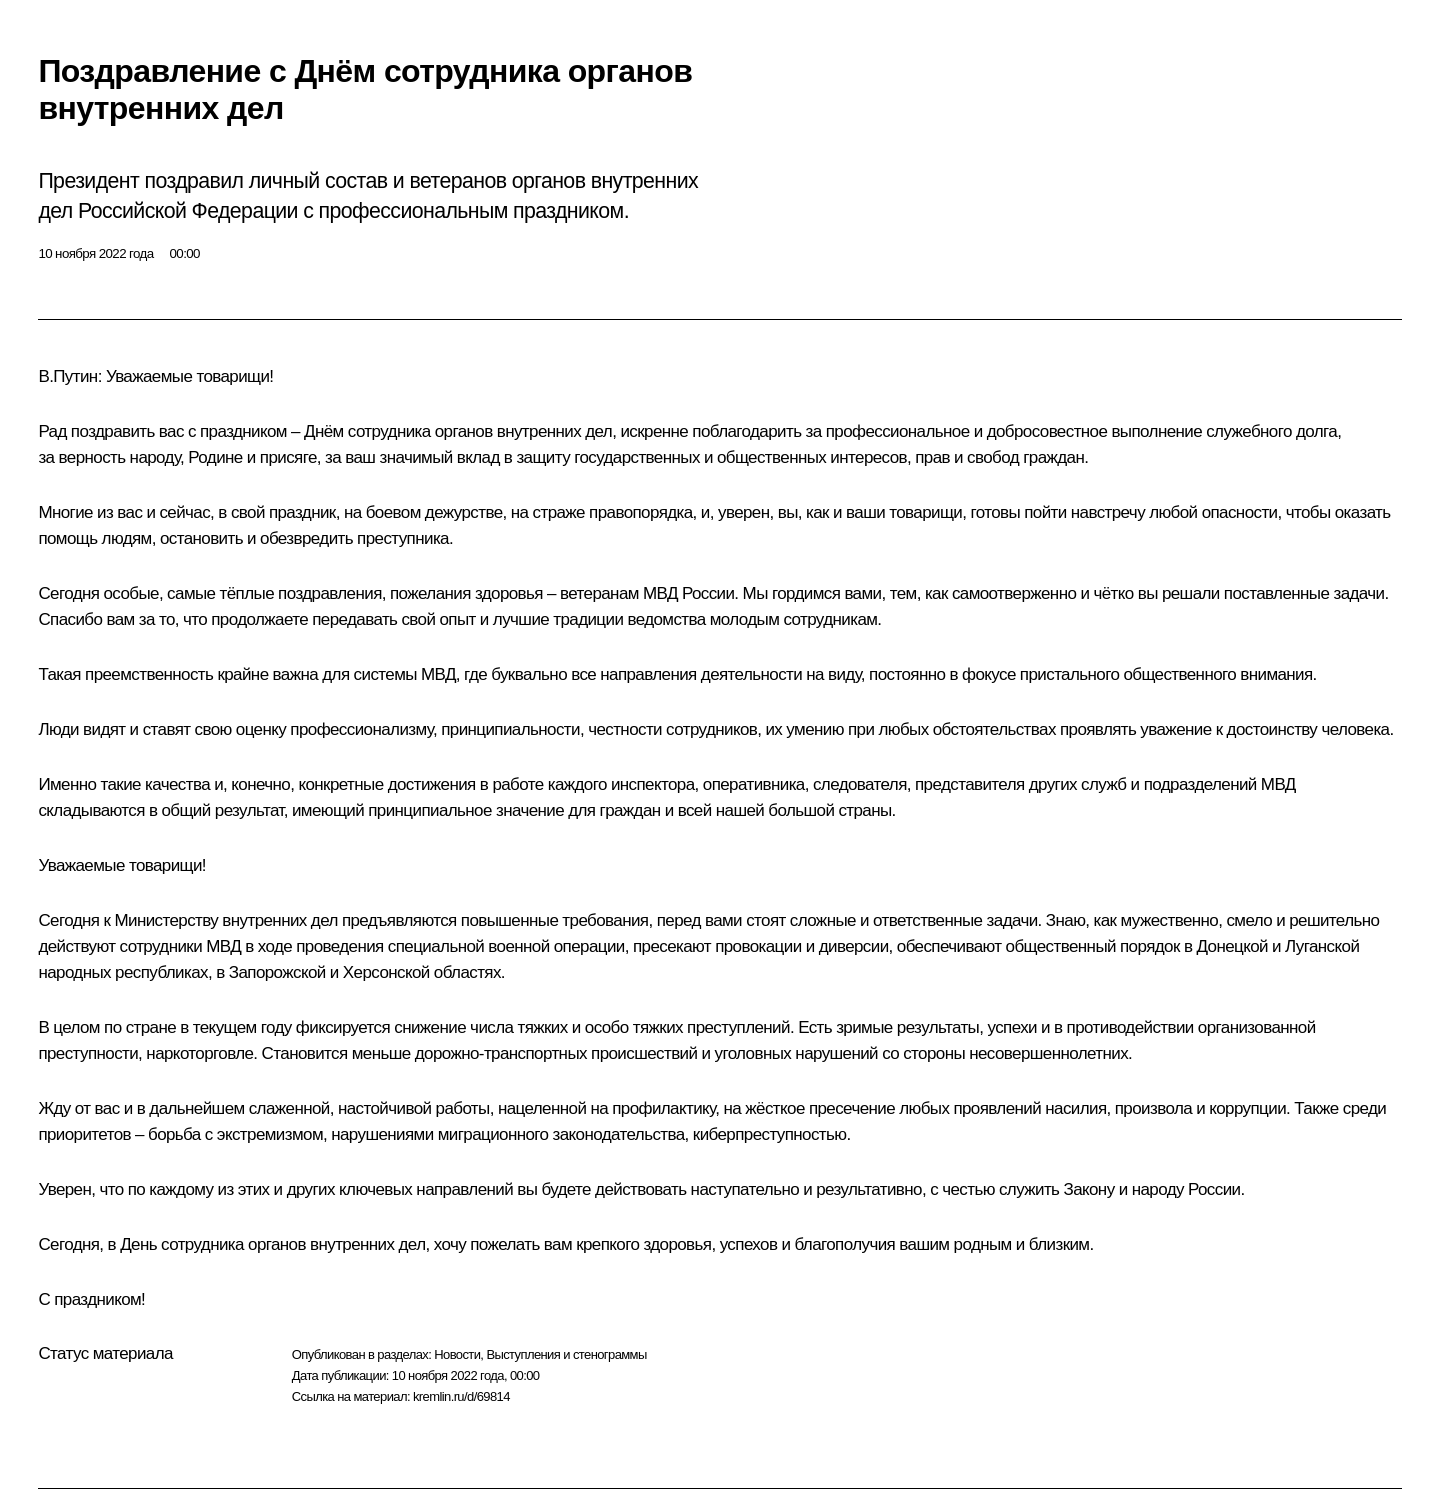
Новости (457, 1354)
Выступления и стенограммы (566, 1354)
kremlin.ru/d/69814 (461, 1396)
